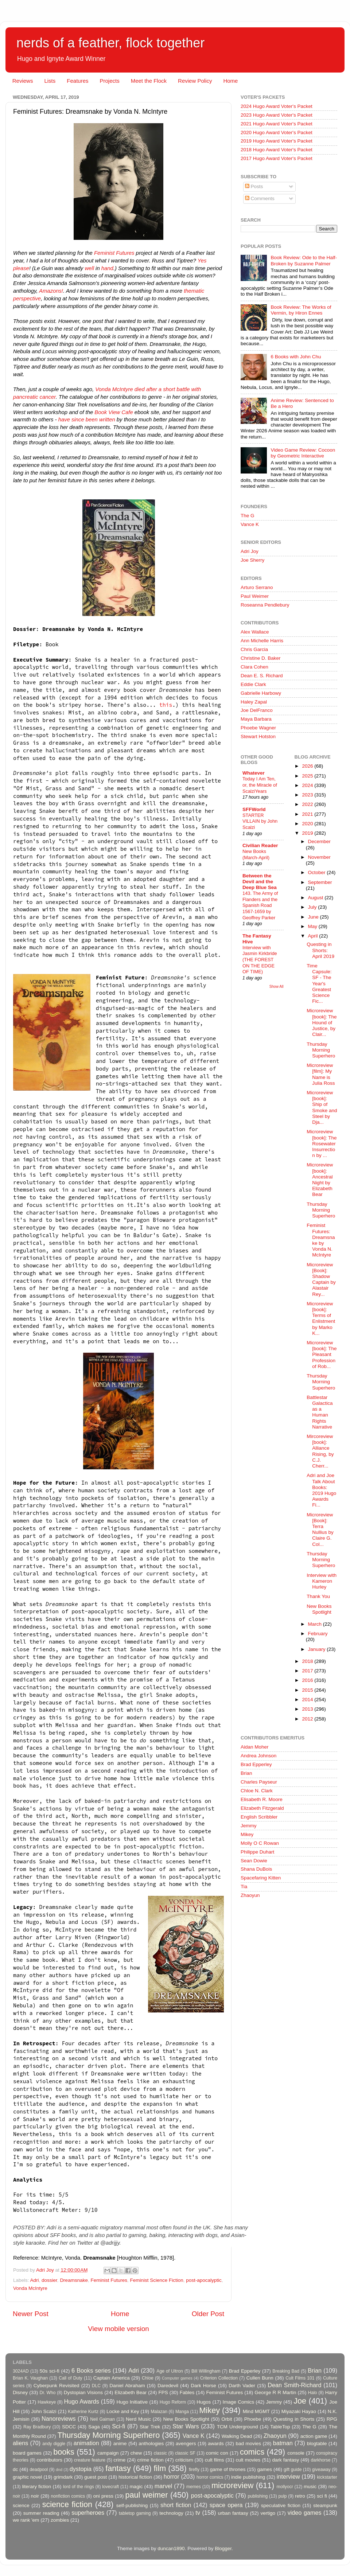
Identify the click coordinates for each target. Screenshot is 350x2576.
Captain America (111, 2378)
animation (86, 2443)
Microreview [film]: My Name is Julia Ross (321, 1074)
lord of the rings (78, 2486)
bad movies (248, 2443)
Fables (187, 2392)
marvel (163, 2486)
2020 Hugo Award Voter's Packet (276, 132)
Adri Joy (249, 551)
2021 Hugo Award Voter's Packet (276, 123)
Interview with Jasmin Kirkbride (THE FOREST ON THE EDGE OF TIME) (259, 960)
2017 (308, 1670)
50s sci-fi (49, 2371)
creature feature (89, 2460)
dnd (59, 2469)
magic (136, 2486)
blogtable (317, 2443)
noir (35, 2496)
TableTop (280, 2426)
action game (313, 2436)
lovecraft (110, 2486)
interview (288, 2476)
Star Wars (185, 2426)
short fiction (175, 2505)
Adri (34, 2280)
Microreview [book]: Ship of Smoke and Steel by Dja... (322, 1107)
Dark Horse (203, 2385)
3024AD (21, 2371)
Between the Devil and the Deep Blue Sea (259, 881)
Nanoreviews (59, 2418)
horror (171, 2476)
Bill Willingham (206, 2371)
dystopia (81, 2469)
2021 (308, 814)
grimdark (63, 2477)
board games (27, 2453)
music (310, 2486)
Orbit (226, 2419)
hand (107, 268)
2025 (308, 776)
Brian (246, 1773)
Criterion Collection (219, 2378)
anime (120, 2443)
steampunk (325, 2505)
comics (252, 2451)
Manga (182, 2411)
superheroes (87, 2512)
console (295, 2453)
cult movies (248, 2460)
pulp (283, 2496)
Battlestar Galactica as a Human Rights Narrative (319, 1412)
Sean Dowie (254, 1860)
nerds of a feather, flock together (110, 42)
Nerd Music (138, 2419)
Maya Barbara (256, 719)
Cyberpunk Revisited (56, 2385)
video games (305, 2512)
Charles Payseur (259, 1782)
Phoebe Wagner (258, 727)
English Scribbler (259, 1817)
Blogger (223, 2548)
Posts (254, 186)
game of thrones (228, 2469)
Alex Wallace (255, 632)
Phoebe (252, 2419)
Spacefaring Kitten (261, 1878)
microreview (232, 2485)
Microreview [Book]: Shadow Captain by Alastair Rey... (321, 1279)
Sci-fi (118, 2426)
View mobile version (118, 2329)
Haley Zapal (254, 702)
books (63, 2451)
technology (171, 2513)
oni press (103, 2496)
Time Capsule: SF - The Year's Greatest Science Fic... (319, 983)
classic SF (185, 2453)
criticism (184, 2460)
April (313, 936)
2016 (308, 1680)
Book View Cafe (113, 412)
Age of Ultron (169, 2371)
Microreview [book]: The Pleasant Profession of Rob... (322, 1354)
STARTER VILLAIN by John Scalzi (259, 821)
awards (216, 2443)
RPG (332, 2419)
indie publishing (248, 2477)
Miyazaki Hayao (298, 2411)
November (319, 857)
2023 (308, 795)
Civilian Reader (260, 845)
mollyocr (285, 2486)
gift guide (293, 2469)
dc (15, 2469)
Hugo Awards (81, 2401)
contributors (49, 2460)
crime (119, 2460)
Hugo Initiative (132, 2402)
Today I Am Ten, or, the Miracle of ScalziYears (259, 785)
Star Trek (150, 2426)
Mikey (247, 1834)
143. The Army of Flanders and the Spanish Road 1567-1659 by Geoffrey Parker (260, 905)
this (165, 704)
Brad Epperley (256, 1764)
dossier (49, 2280)
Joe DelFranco (257, 710)
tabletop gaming (135, 2513)
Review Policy (195, 81)
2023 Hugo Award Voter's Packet (276, 115)
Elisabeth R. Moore (262, 1799)
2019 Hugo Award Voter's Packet (276, 141)
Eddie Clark (253, 684)
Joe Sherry (252, 560)
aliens (20, 2443)
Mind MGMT (256, 2411)
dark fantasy (285, 2460)
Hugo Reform (173, 2402)
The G (247, 515)
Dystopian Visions (83, 2392)
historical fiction (135, 2477)
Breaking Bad (285, 2371)
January (317, 1649)
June (314, 917)
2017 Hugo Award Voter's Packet (276, 158)
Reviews (22, 81)
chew (136, 2453)
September (320, 882)
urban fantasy (233, 2513)
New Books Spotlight (319, 1609)
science (21, 2505)
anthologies (151, 2443)
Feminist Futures (114, 253)
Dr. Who (47, 2392)
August (316, 897)
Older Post (208, 2314)
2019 (308, 833)
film (160, 2468)
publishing (258, 2496)
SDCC (69, 2426)
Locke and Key (122, 2411)
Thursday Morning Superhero (321, 1050)
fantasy (118, 2468)
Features (77, 81)
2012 (308, 1719)
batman (283, 2443)
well (89, 268)
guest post (95, 2477)
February (318, 1633)
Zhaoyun (250, 1895)
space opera (226, 2505)
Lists (49, 81)
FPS (163, 2392)
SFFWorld (254, 809)
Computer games (177, 2378)
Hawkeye (47, 2402)
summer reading (41, 2513)
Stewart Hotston (258, 736)
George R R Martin (275, 2392)
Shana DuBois (256, 1869)
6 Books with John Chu (296, 356)
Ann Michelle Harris (262, 640)
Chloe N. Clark (257, 1790)
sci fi (322, 2496)
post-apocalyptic (204, 2280)
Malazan (159, 2411)
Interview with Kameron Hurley (322, 1581)
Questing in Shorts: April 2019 (320, 950)
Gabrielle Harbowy (261, 693)
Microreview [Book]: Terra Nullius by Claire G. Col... (320, 1529)
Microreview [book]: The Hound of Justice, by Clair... (322, 1022)
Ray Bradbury (37, 2426)
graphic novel (27, 2477)
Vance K (250, 524)
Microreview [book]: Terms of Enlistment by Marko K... (321, 1318)
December (319, 841)
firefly (194, 2469)
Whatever (253, 773)
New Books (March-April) (255, 854)
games (264, 2469)
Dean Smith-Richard (294, 2385)
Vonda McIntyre (30, 2288)
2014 (308, 1699)
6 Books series (91, 2370)
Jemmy (249, 1825)
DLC (96, 2385)
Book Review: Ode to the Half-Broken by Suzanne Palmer (304, 260)
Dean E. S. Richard (262, 675)
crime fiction (150, 2460)
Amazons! (51, 291)
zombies (60, 2520)
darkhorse (320, 2460)
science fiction (67, 2504)
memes (193, 2486)
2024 (308, 785)
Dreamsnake (74, 2280)
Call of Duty (70, 2378)
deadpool (39, 2469)
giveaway (321, 2469)
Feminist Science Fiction (156, 2280)
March (315, 1624)
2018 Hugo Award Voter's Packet (276, 149)
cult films (214, 2460)
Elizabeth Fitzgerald (262, 1808)
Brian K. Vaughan (30, 2378)
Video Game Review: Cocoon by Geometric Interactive (303, 453)
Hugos (204, 2402)
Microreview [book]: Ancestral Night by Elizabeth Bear (320, 1179)
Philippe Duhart (257, 1852)
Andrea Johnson (258, 1755)
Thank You (318, 1596)
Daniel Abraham (127, 2385)
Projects (109, 81)
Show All (276, 987)
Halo (312, 2392)
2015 (308, 1690)
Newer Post (30, 2314)
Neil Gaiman (102, 2419)
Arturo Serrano (257, 587)
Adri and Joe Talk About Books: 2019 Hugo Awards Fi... (321, 1490)
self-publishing (132, 2505)
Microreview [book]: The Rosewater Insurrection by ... (322, 1143)
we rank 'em (26, 2520)
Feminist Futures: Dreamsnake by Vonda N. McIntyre (321, 1240)
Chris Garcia (254, 649)
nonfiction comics (68, 2496)
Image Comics (238, 2402)
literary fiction (36, 2486)
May (313, 926)
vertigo (267, 2513)
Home (230, 81)
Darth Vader (242, 2385)
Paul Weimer (255, 596)
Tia (244, 1886)
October (317, 872)
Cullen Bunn (259, 2378)
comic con (217, 2453)
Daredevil (168, 2385)
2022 (308, 804)
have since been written (86, 419)
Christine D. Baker (261, 658)
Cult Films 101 (299, 2378)
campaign (108, 2453)
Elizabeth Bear (130, 2392)
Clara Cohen (254, 667)
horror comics (210, 2477)
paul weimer (146, 2494)
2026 (308, 766)
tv (197, 2512)
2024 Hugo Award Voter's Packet (276, 106)
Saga (94, 2426)
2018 (308, 1661)
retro (300, 2496)
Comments (260, 198)
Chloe (147, 2378)
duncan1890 (171, 2548)
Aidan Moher (255, 1747)
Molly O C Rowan (260, 1843)
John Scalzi (43, 2411)
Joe (299, 2400)
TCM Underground (237, 2426)
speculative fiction (280, 2505)
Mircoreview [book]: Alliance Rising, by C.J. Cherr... (320, 1451)
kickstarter (327, 2477)
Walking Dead (237, 2436)
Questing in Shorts (294, 2419)
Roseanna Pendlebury (265, 605)
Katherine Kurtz (83, 2411)
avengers (186, 2443)
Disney (20, 2392)
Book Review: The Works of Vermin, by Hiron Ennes (301, 310)
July (313, 907)
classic (160, 2453)
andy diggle (53, 2443)
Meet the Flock (149, 81)
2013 (308, 1709)
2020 (308, 823)
